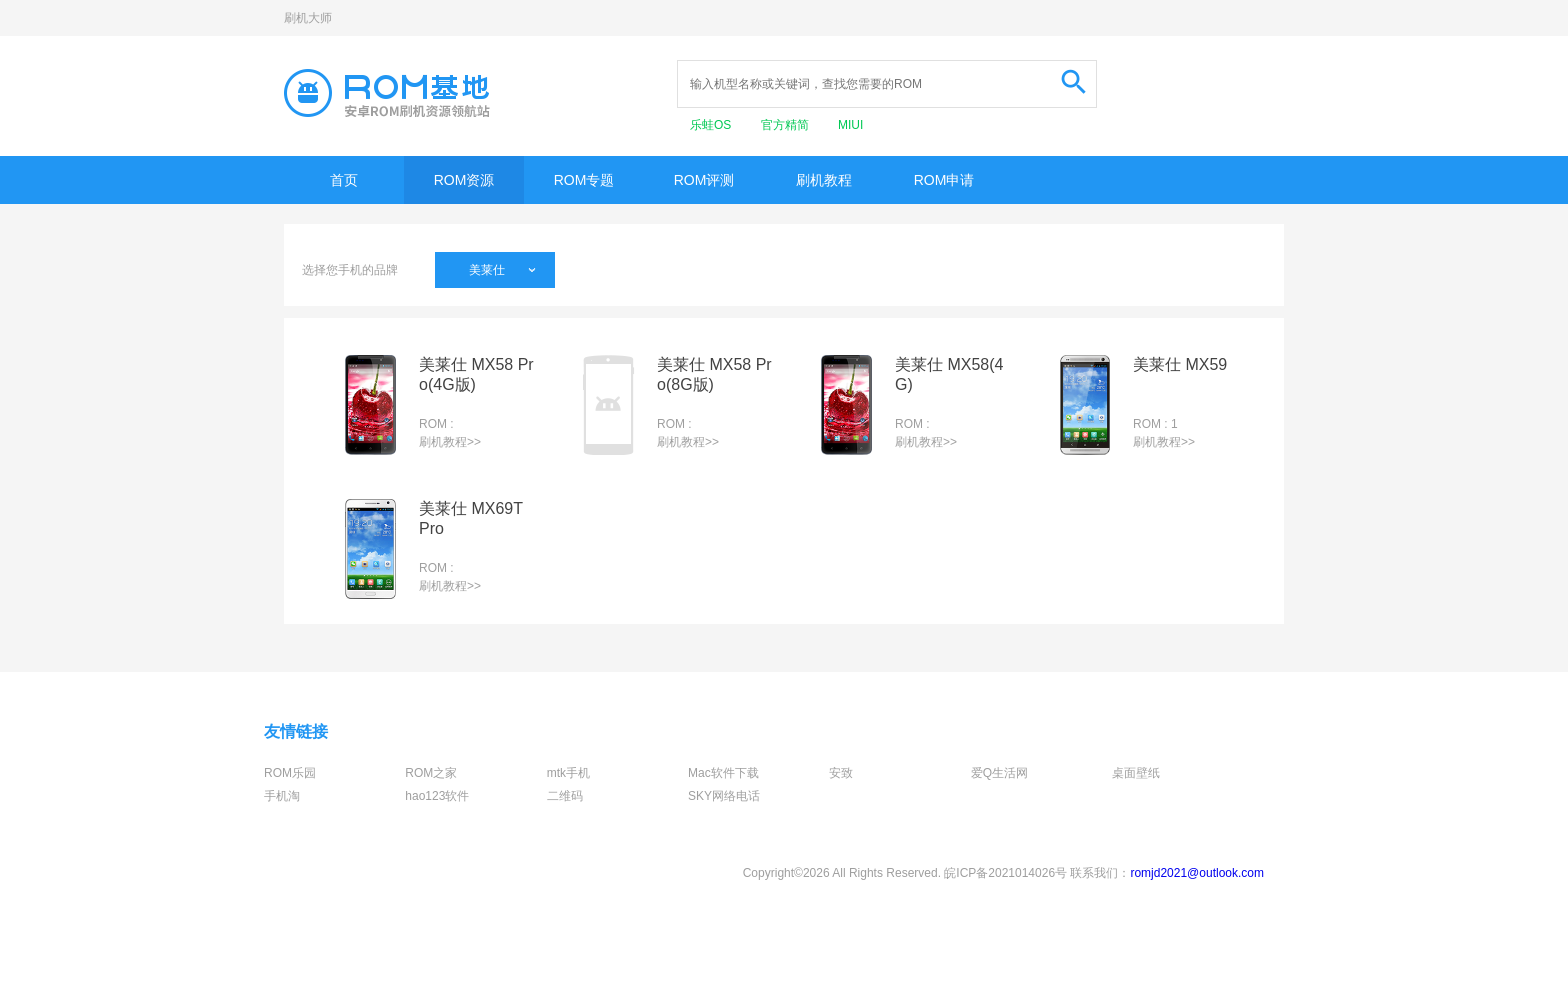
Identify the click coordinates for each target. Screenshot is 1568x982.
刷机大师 (308, 18)
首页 (344, 180)
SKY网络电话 (724, 796)
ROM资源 (464, 180)
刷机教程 (824, 180)
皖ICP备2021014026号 (1005, 873)
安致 (841, 773)
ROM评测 (704, 180)
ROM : (436, 424)
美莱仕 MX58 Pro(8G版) (714, 374)
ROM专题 (584, 180)
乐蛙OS (712, 125)
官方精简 (786, 125)
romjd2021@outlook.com (1197, 873)
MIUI (850, 125)
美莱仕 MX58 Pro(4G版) (476, 374)
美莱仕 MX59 (1180, 364)
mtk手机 (568, 773)
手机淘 (282, 796)
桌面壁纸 (1136, 773)
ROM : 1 (1155, 424)
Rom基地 (387, 93)
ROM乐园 (290, 773)
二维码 (565, 796)
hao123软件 (437, 796)
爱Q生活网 (999, 773)
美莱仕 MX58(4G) (949, 374)
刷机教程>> (450, 442)
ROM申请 (944, 180)
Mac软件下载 (723, 773)
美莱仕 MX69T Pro (471, 518)
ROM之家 (431, 773)
